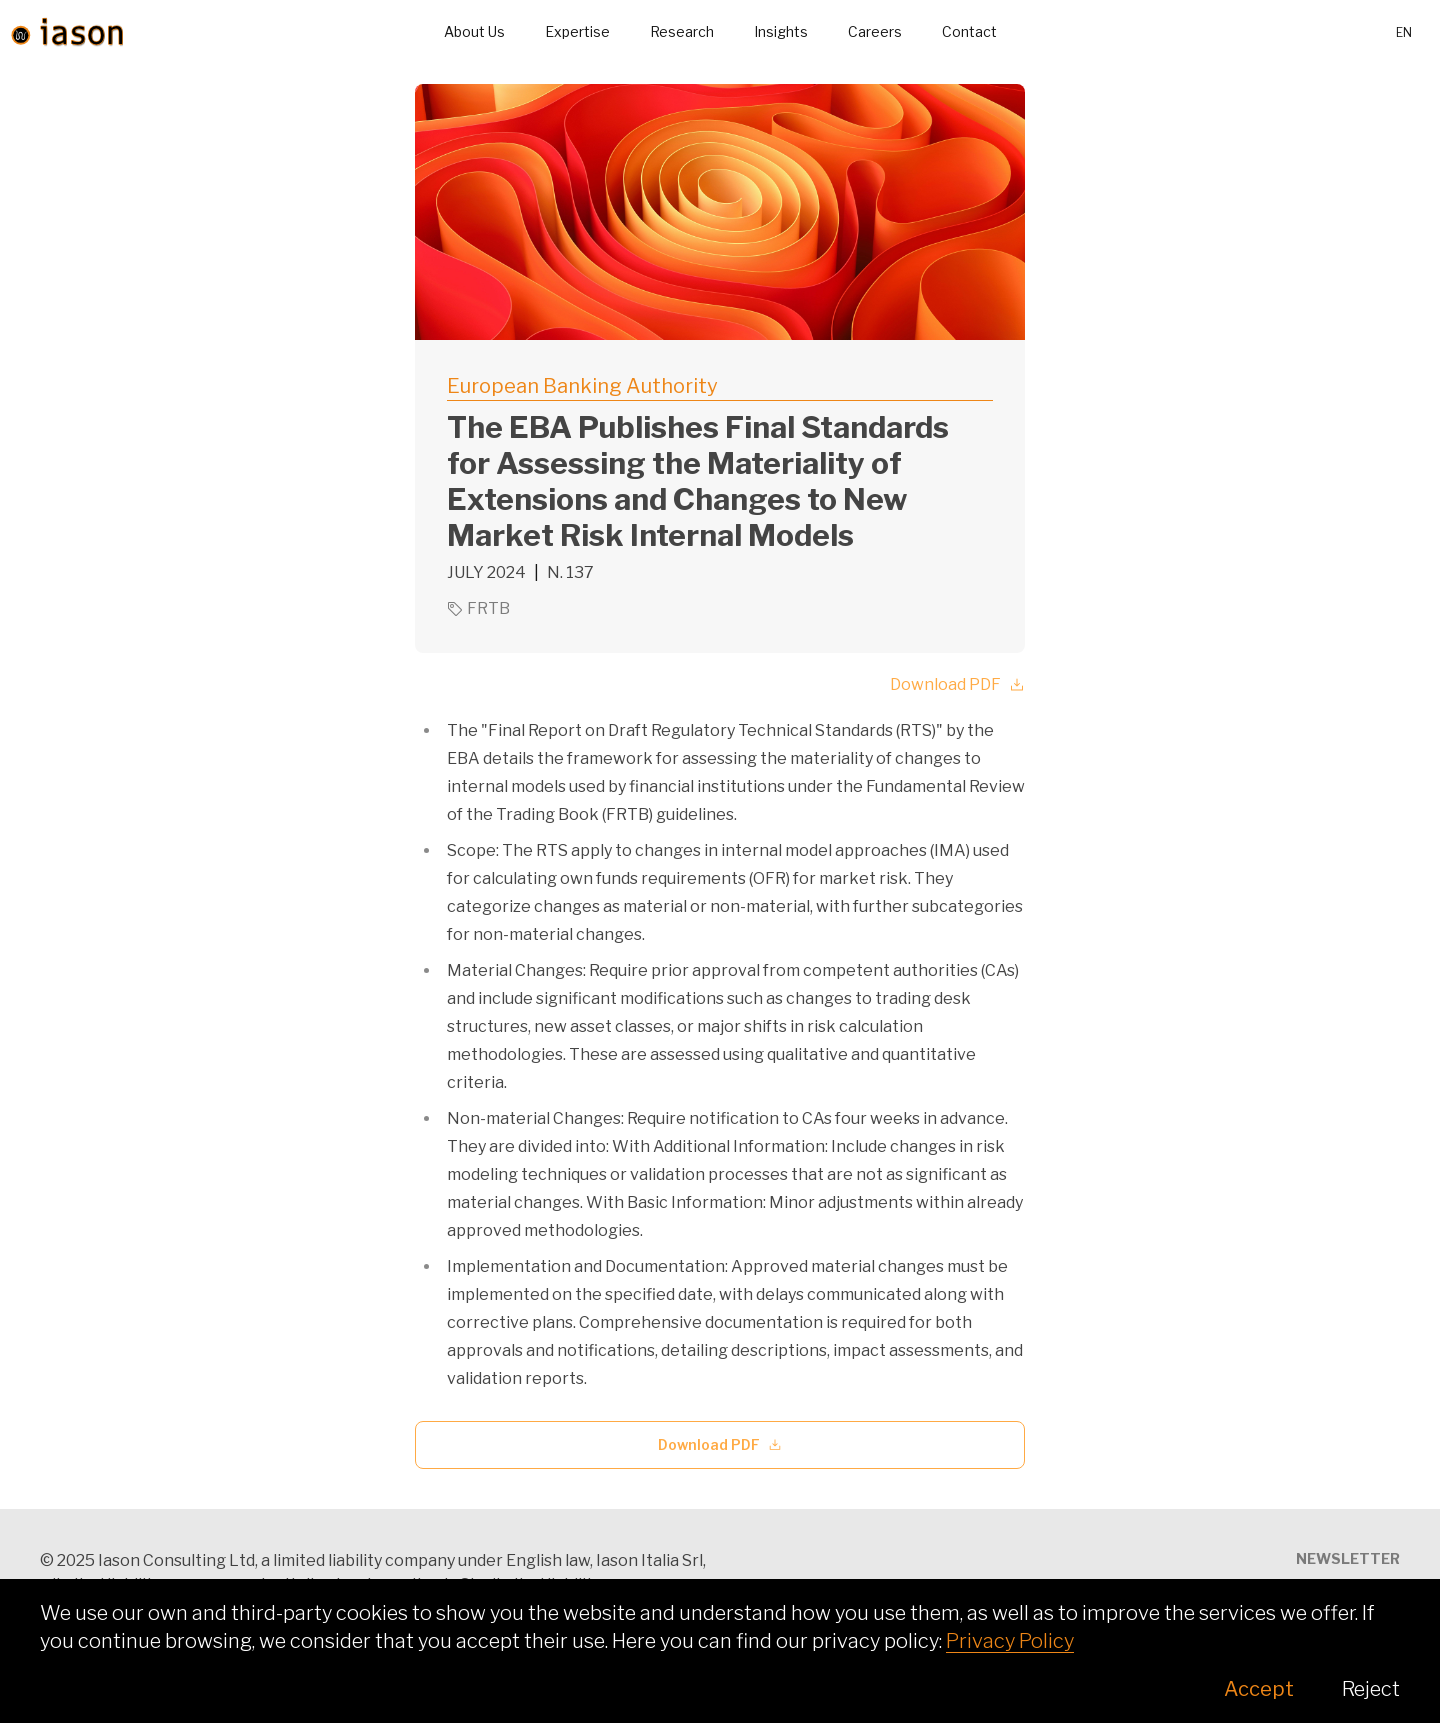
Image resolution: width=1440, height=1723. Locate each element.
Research (682, 31)
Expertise (577, 31)
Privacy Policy (1010, 1641)
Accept (1259, 1689)
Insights (781, 31)
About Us (474, 31)
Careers (875, 31)
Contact (969, 31)
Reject (1371, 1689)
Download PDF (957, 684)
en (1404, 32)
